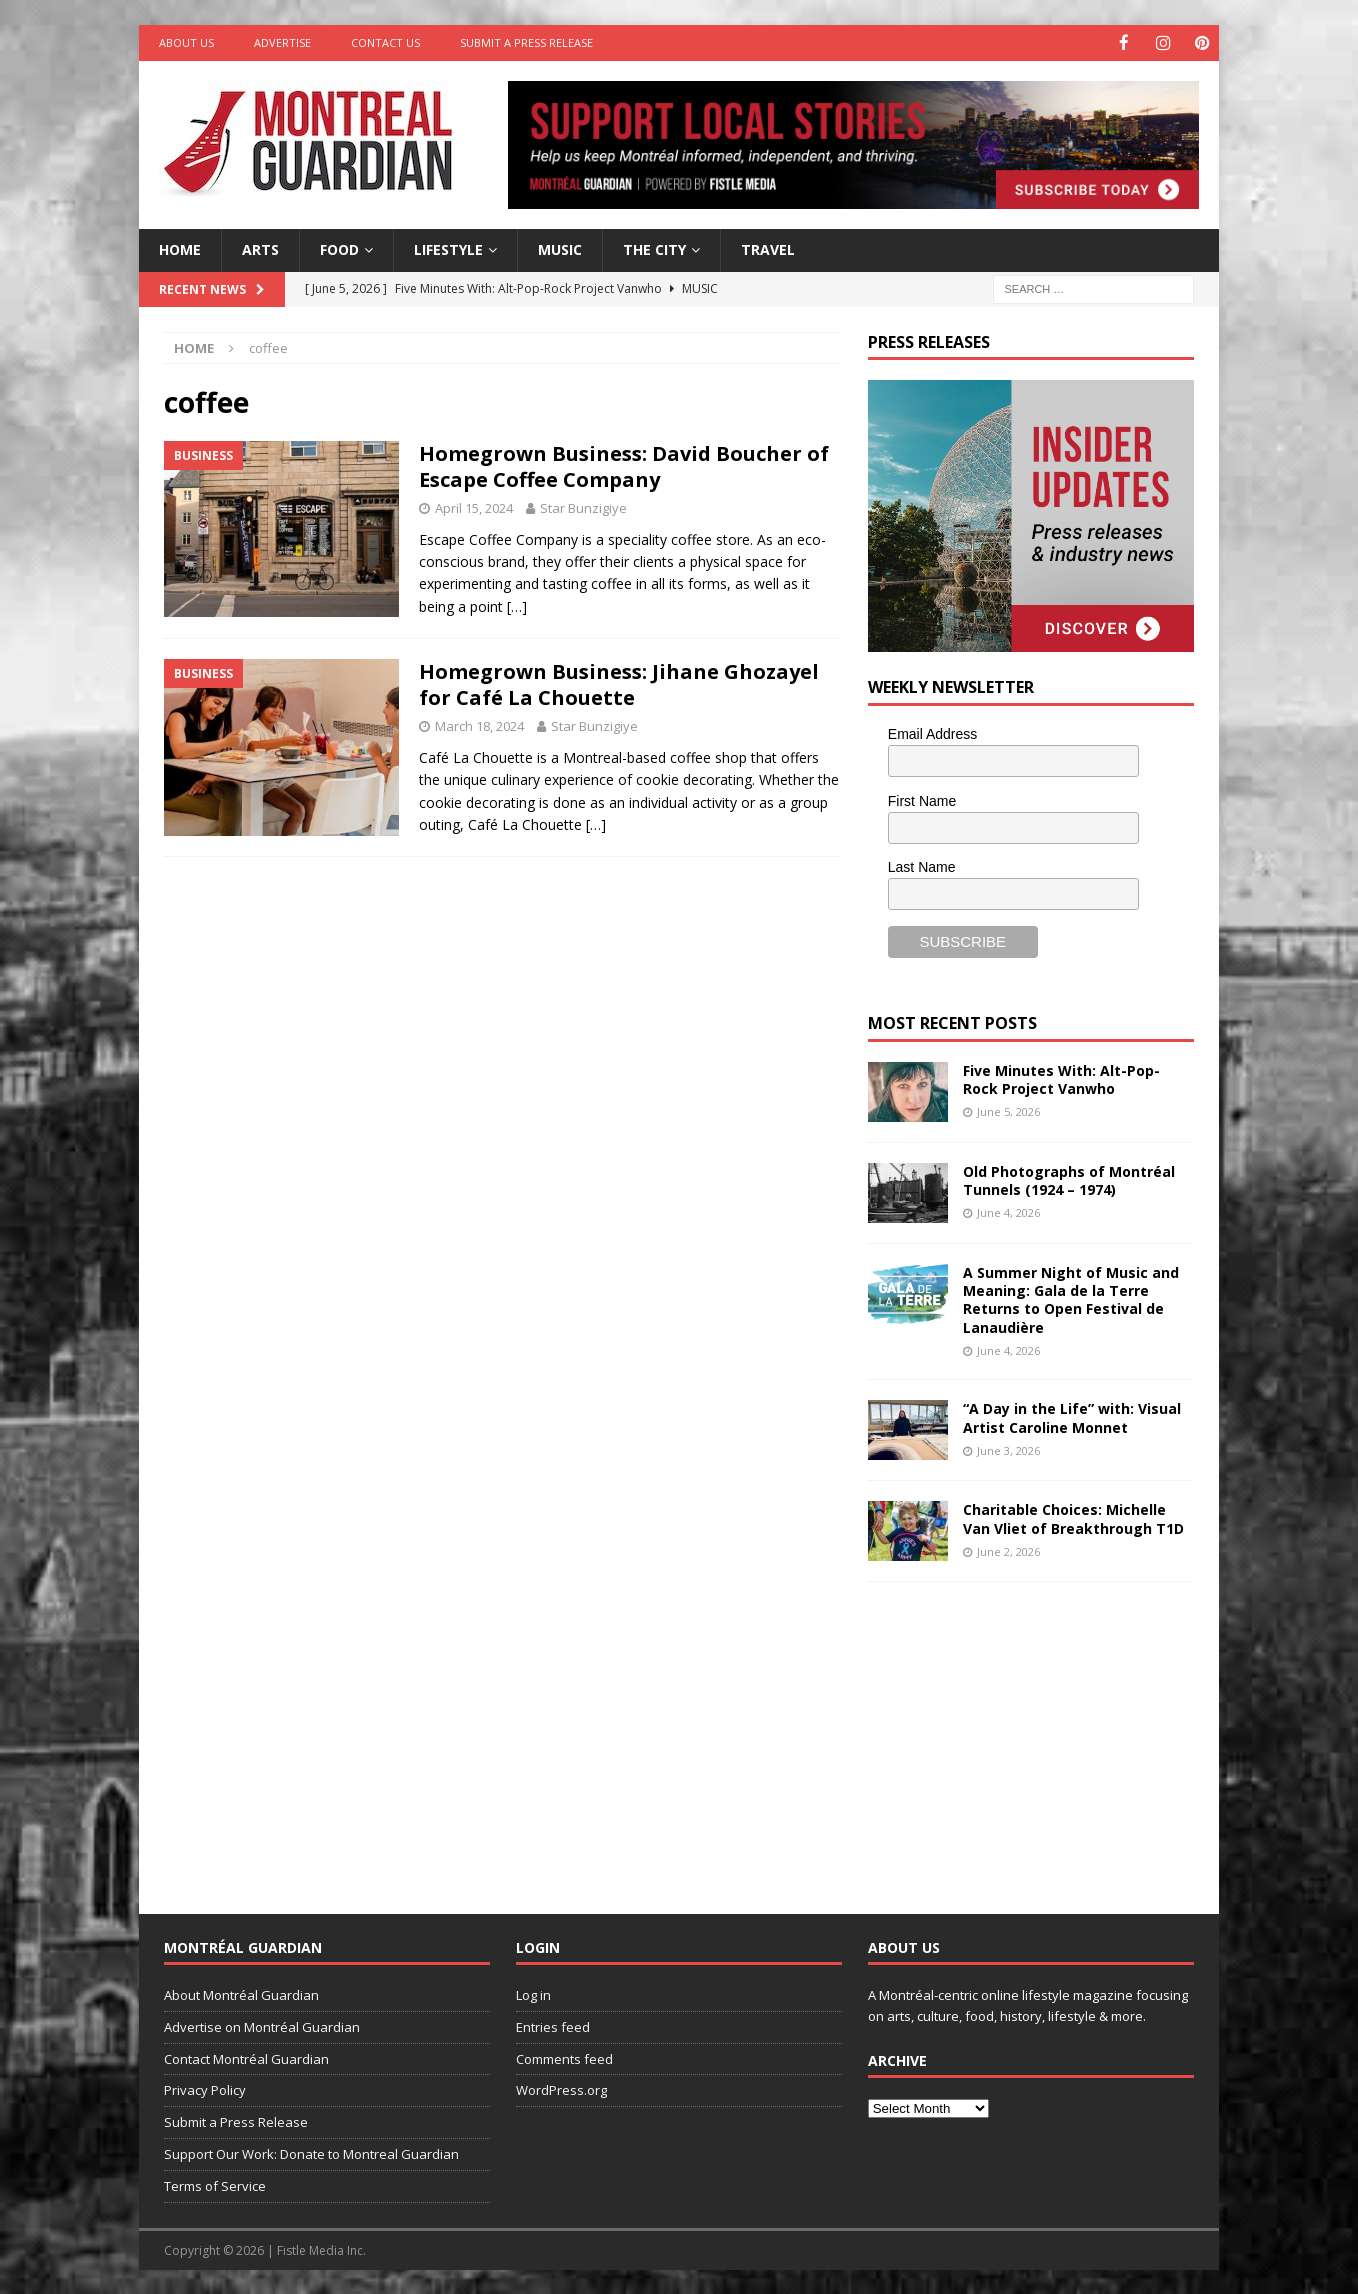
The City (654, 248)
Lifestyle (448, 248)
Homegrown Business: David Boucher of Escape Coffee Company (624, 465)
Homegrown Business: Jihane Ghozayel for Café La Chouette (619, 683)
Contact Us (385, 42)
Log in (533, 1994)
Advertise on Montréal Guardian (262, 2026)
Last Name (922, 866)
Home (180, 248)
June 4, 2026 (1008, 1211)
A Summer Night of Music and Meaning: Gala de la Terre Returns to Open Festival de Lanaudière (1071, 1299)
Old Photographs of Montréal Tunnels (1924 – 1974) (1069, 1179)
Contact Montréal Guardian (246, 2058)
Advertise (282, 42)
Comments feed (564, 2058)
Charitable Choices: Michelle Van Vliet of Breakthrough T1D (1073, 1517)
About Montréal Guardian (241, 1994)
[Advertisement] (1018, 1731)
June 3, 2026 (1008, 1449)
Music (560, 248)
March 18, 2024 (479, 725)
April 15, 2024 (474, 507)
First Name (922, 800)
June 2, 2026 (1008, 1550)
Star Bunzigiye (583, 507)
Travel (768, 248)
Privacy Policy (205, 2089)
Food (339, 248)
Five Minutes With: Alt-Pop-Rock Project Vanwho (1061, 1078)
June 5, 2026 (1008, 1110)
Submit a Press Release (526, 42)
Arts (260, 248)
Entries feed (553, 2026)
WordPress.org (561, 2089)
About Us (186, 42)
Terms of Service (215, 2185)
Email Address (932, 733)
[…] (517, 605)
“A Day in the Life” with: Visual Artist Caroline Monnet (1072, 1416)
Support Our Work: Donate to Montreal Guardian (311, 2153)
